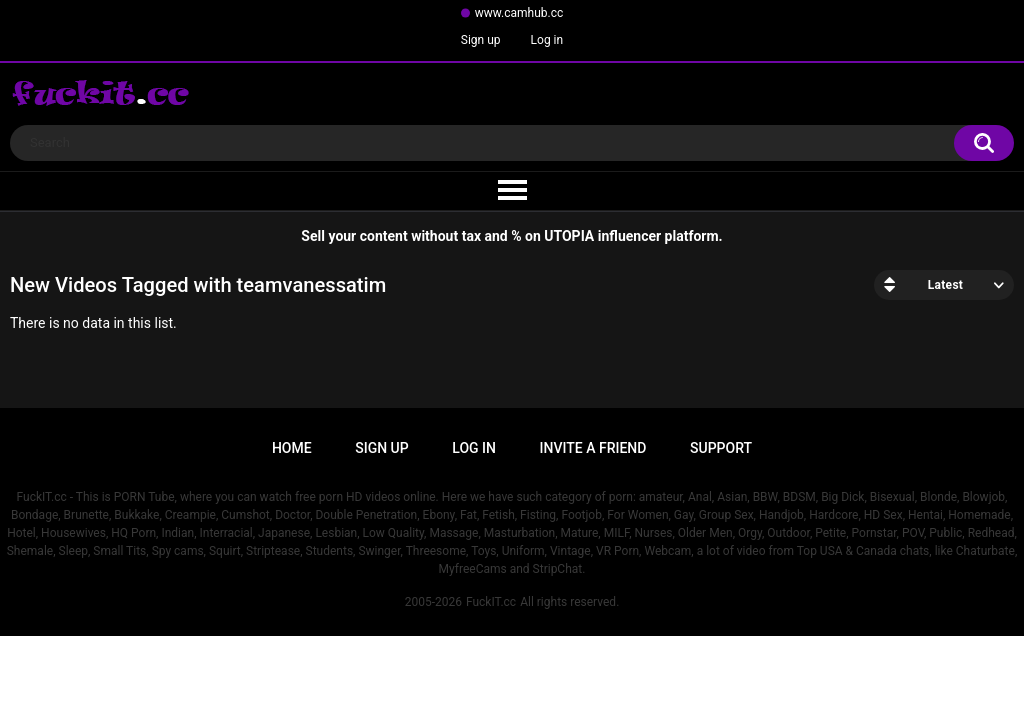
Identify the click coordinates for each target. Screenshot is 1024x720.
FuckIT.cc (491, 602)
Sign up (481, 40)
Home (292, 448)
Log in (547, 40)
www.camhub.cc (519, 13)
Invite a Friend (593, 448)
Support (721, 448)
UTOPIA (569, 236)
